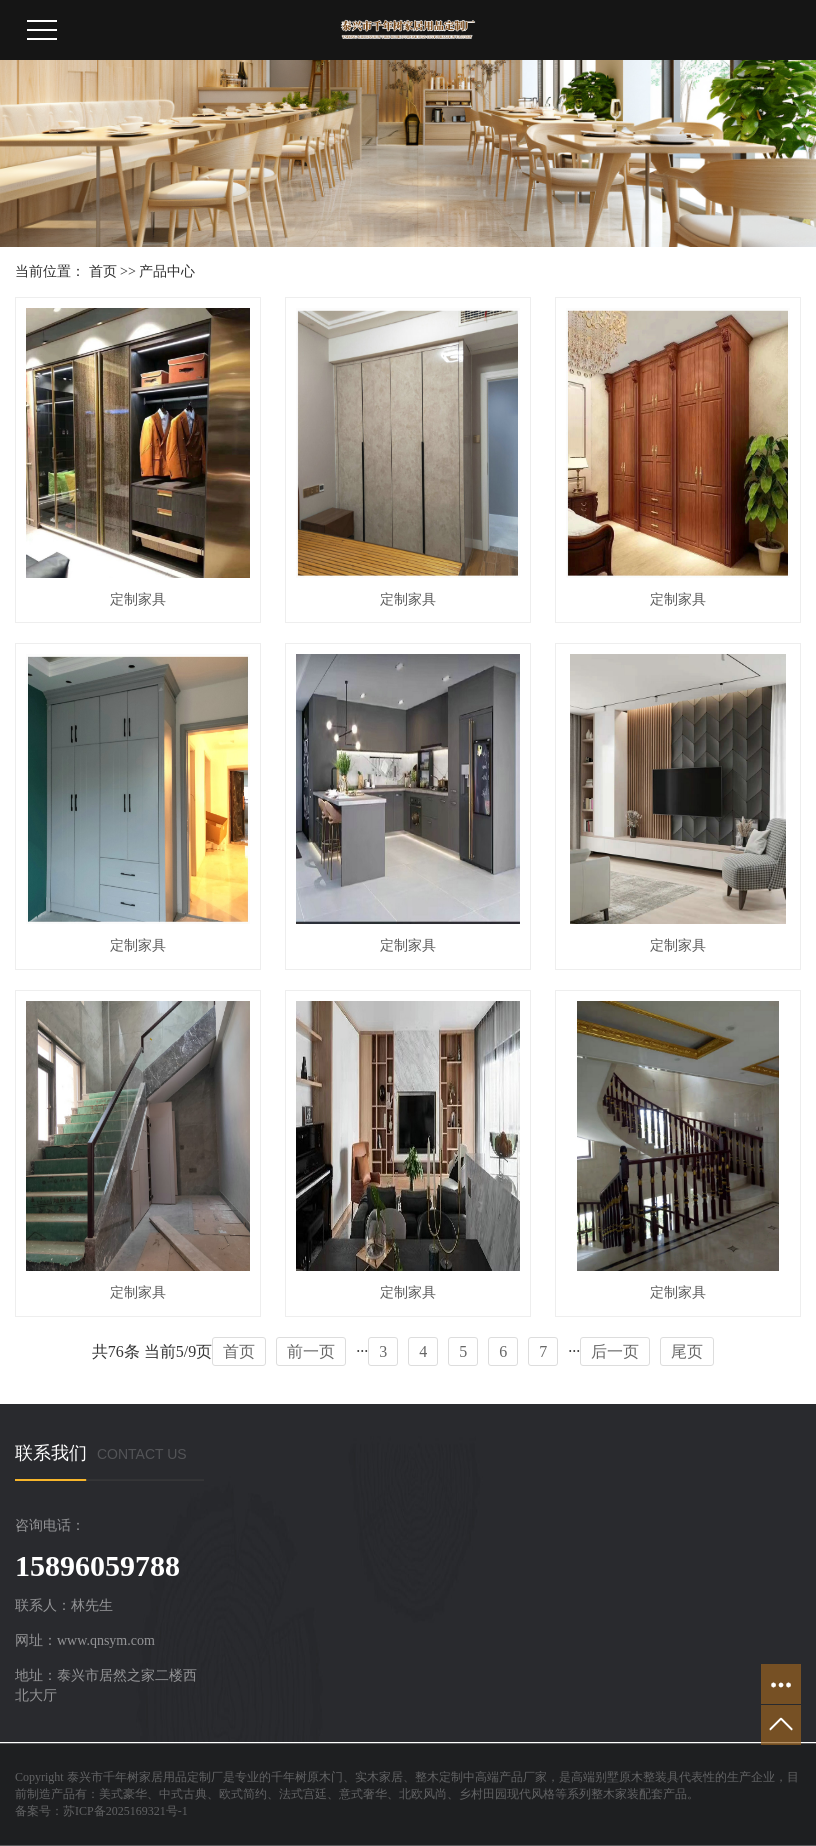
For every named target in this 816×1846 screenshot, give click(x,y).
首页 (103, 271)
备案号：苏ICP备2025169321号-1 (101, 1811)
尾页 (687, 1351)
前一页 (311, 1351)
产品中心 (167, 271)
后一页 (615, 1351)
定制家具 (138, 599)
